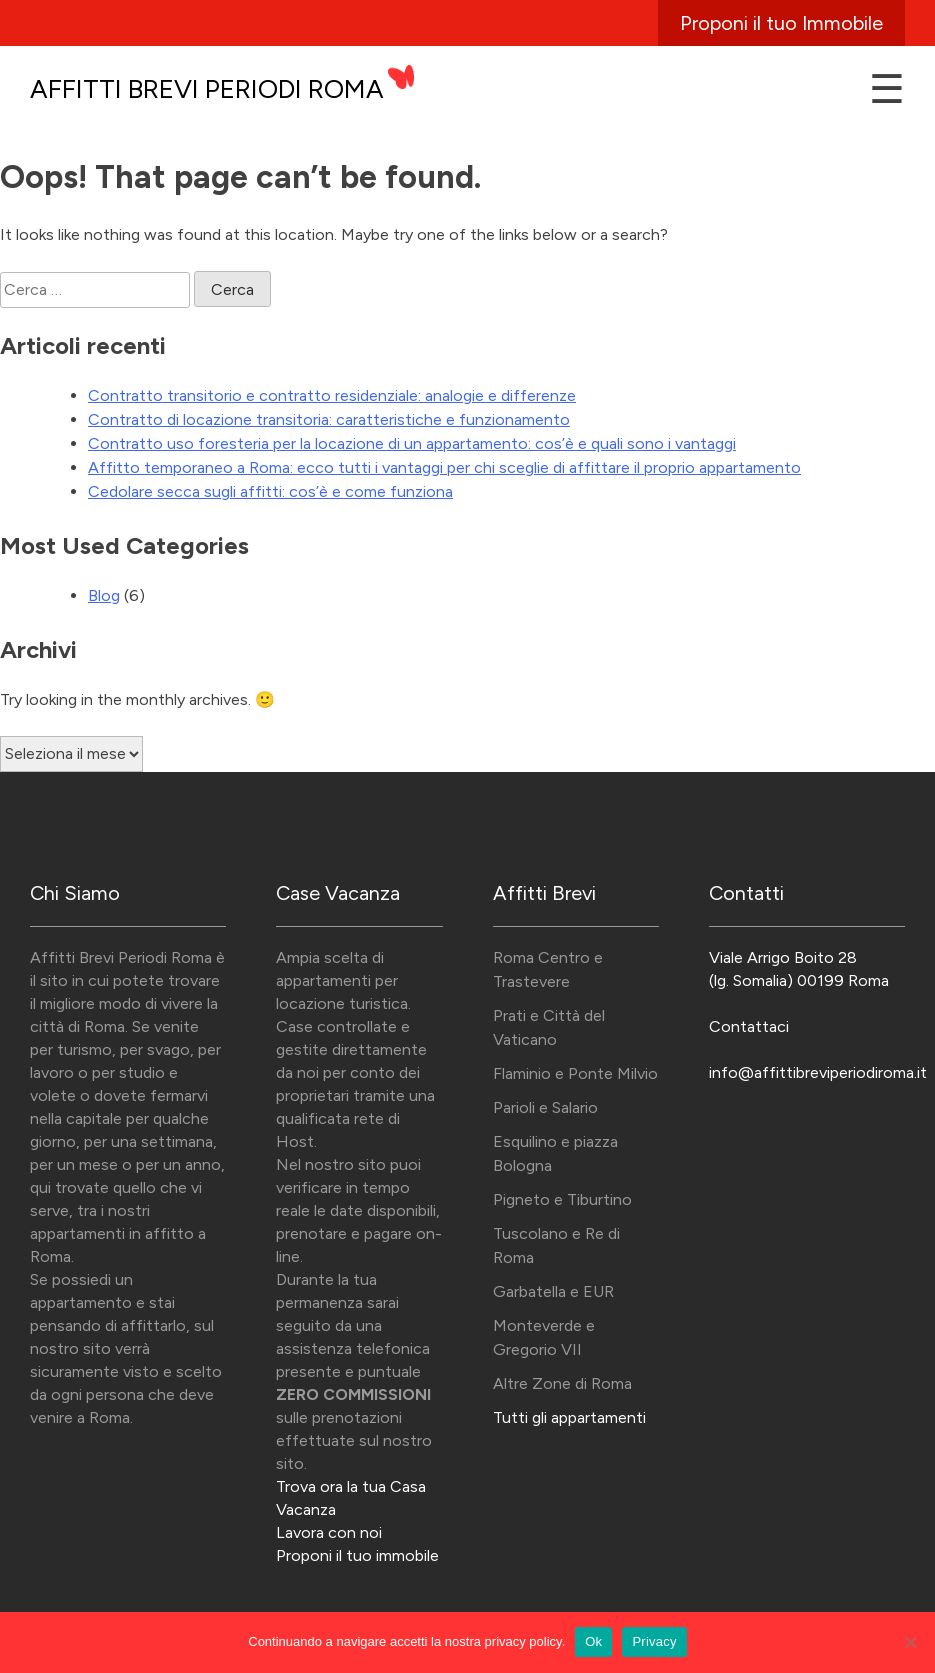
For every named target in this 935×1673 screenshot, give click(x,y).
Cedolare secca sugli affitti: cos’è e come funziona (270, 491)
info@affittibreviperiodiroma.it (818, 1072)
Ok (593, 1641)
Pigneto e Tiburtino (562, 1199)
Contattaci (749, 1026)
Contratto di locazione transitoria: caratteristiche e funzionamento (329, 419)
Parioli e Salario (545, 1107)
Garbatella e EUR (553, 1291)
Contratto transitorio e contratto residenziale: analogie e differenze (332, 395)
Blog (104, 595)
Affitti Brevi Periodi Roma (207, 89)
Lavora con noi (329, 1532)
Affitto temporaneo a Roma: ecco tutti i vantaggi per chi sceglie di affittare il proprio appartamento (444, 467)
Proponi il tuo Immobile (781, 23)
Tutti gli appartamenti (569, 1417)
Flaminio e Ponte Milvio (575, 1073)
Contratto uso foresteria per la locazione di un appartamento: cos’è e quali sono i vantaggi (412, 443)
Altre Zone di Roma (562, 1383)
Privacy (654, 1641)
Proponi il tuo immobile (357, 1555)
